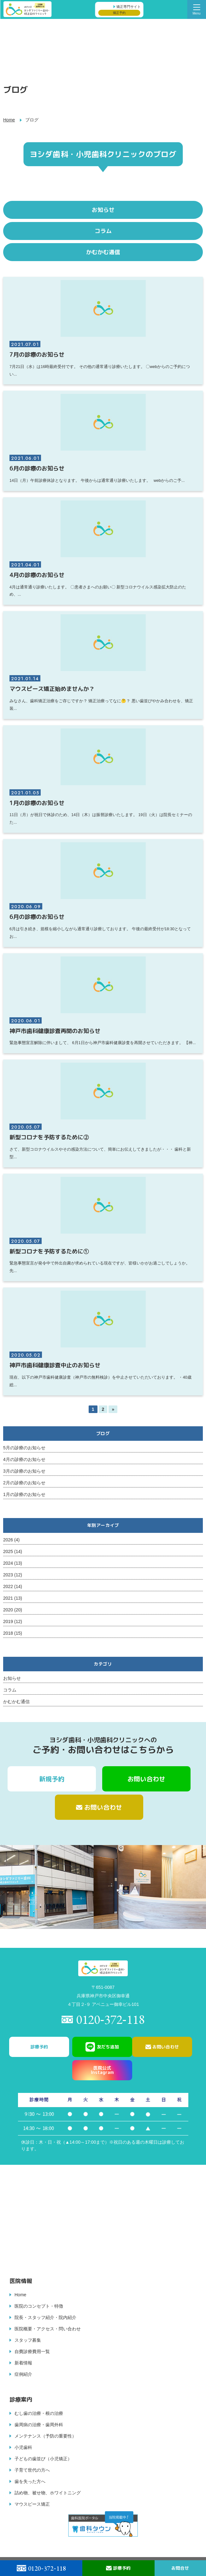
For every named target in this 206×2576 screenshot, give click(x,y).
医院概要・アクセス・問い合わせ (48, 2328)
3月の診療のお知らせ (24, 1471)
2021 (8, 1598)
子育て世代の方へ (32, 2470)
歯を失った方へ (30, 2481)
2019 (8, 1621)
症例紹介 (23, 2374)
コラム (9, 1689)
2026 (8, 1539)
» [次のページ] (113, 1409)
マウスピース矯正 (32, 2504)
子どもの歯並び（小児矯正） (43, 2458)
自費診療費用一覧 (32, 2351)
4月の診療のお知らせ (24, 1459)
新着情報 (23, 2362)
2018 (8, 1633)
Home (9, 119)
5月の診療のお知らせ (24, 1447)
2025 (8, 1551)
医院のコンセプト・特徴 (39, 2306)
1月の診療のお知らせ (24, 1494)
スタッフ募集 (28, 2340)
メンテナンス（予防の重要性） (45, 2436)
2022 (8, 1586)
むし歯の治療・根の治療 (39, 2413)
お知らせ (12, 1678)
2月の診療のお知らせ (24, 1482)
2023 (8, 1574)
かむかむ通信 (16, 1701)
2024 (8, 1563)
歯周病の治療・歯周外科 (39, 2424)
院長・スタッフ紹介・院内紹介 (45, 2317)
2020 (8, 1609)
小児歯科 (23, 2447)
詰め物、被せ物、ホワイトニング (48, 2492)
